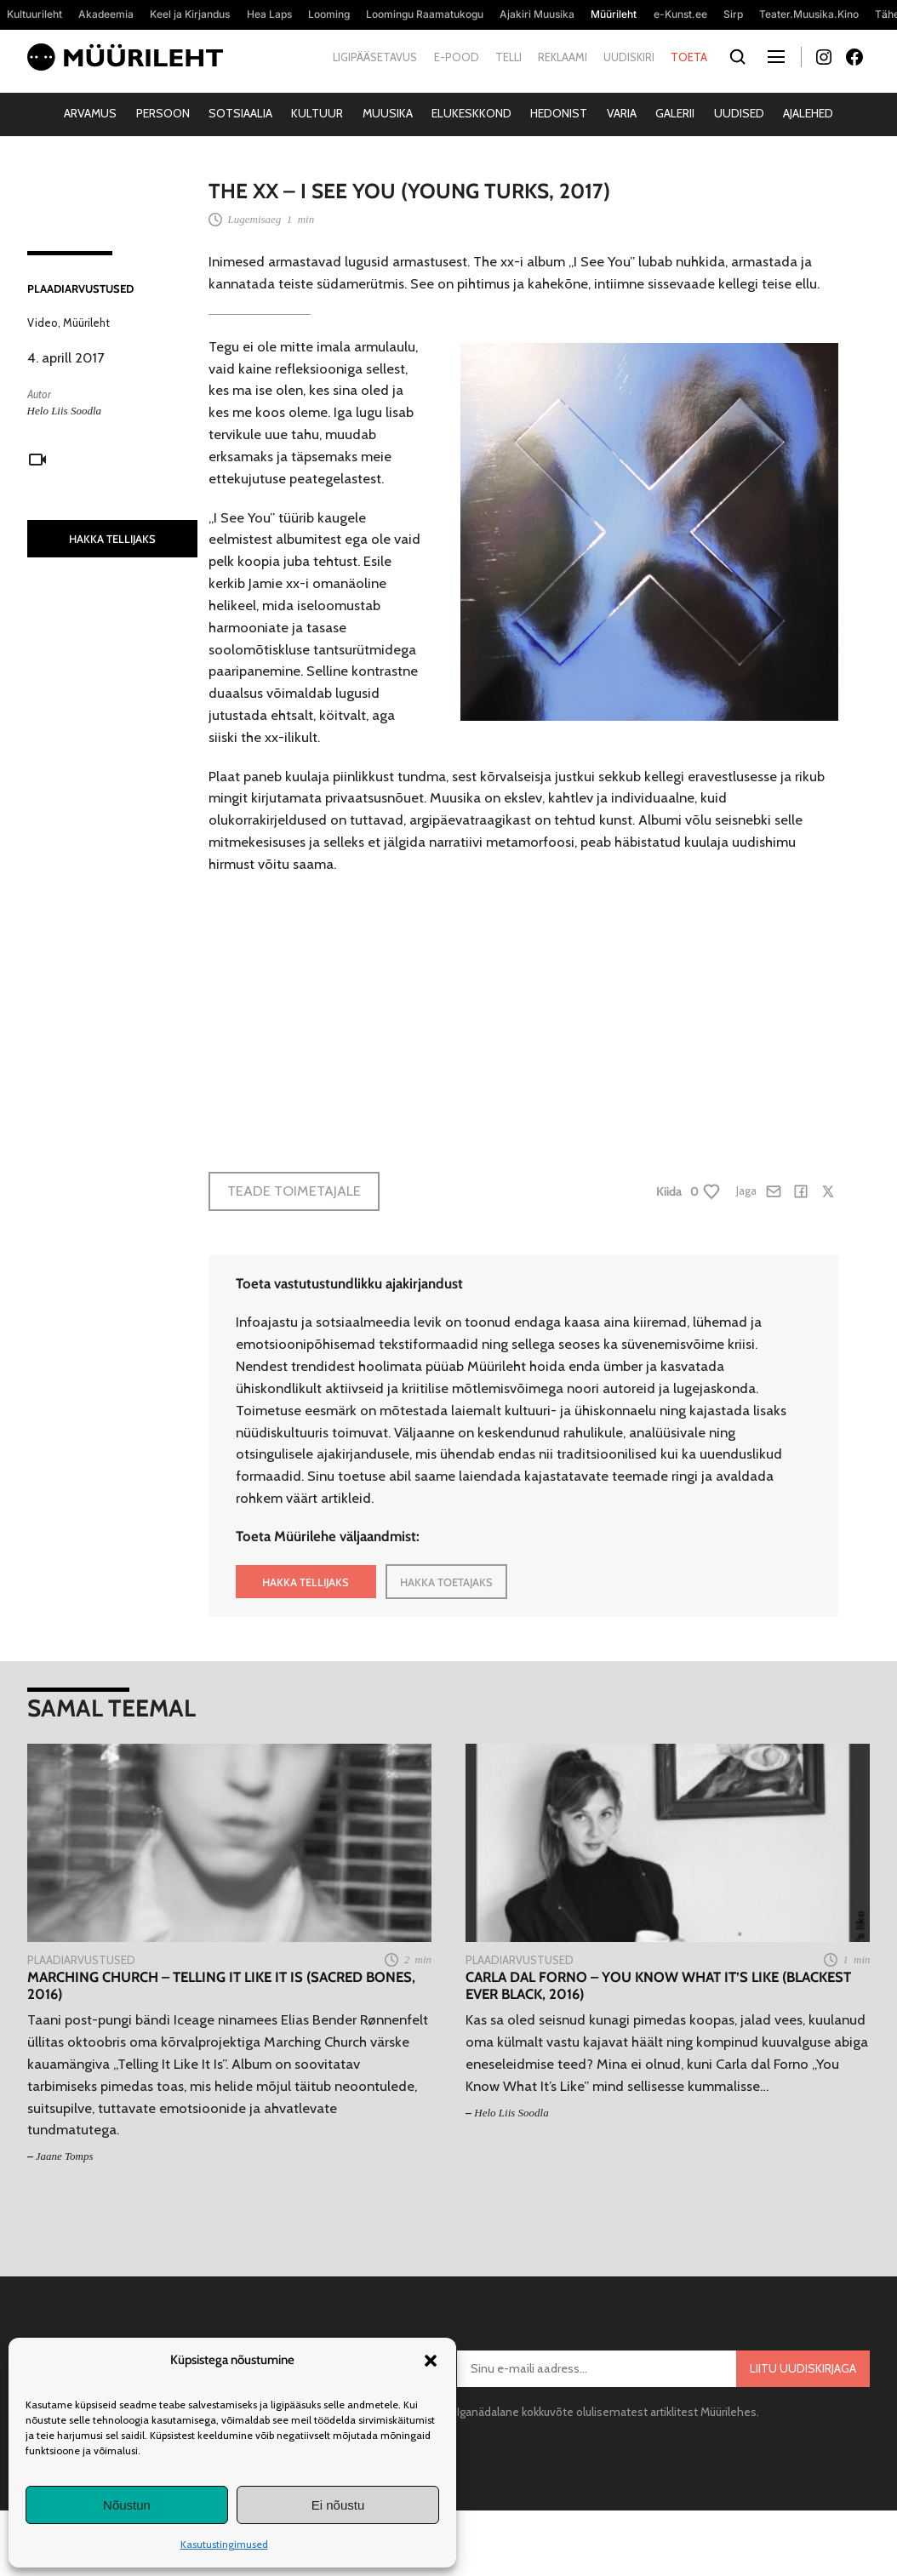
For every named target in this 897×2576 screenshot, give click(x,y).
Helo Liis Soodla (64, 410)
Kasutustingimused (224, 2544)
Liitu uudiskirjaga (803, 2368)
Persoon (163, 113)
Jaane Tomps (65, 2156)
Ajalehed (808, 113)
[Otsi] (738, 57)
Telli (508, 57)
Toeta (689, 57)
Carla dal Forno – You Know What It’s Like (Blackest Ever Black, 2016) (658, 1985)
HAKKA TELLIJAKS (112, 538)
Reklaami (562, 57)
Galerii (674, 113)
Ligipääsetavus (375, 57)
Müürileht (86, 322)
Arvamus (90, 113)
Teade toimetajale (294, 1190)
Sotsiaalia (240, 113)
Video (42, 322)
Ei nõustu (338, 2505)
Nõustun (127, 2505)
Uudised (739, 113)
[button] (430, 2360)
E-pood (456, 57)
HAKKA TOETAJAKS (446, 1582)
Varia (622, 113)
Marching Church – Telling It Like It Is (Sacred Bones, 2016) (221, 1985)
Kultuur (317, 113)
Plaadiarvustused (80, 288)
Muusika (388, 113)
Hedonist (558, 113)
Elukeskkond (471, 113)
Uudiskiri (628, 57)
